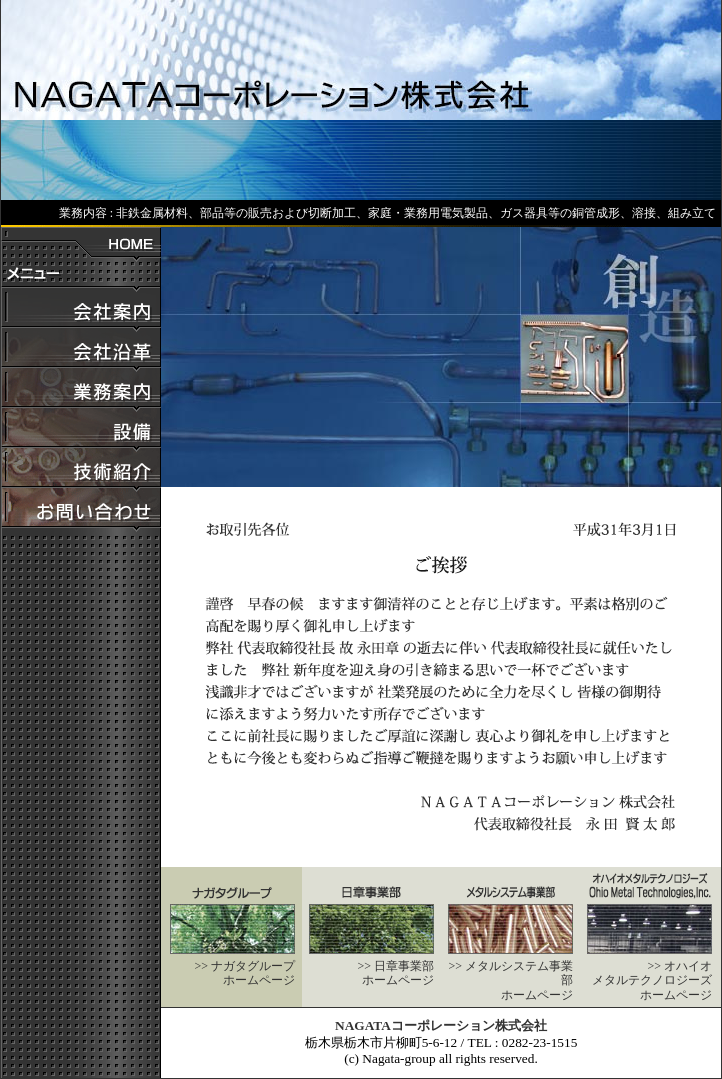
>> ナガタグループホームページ (244, 973)
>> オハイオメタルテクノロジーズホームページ (652, 980)
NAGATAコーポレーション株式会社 (441, 1025)
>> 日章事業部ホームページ (395, 973)
